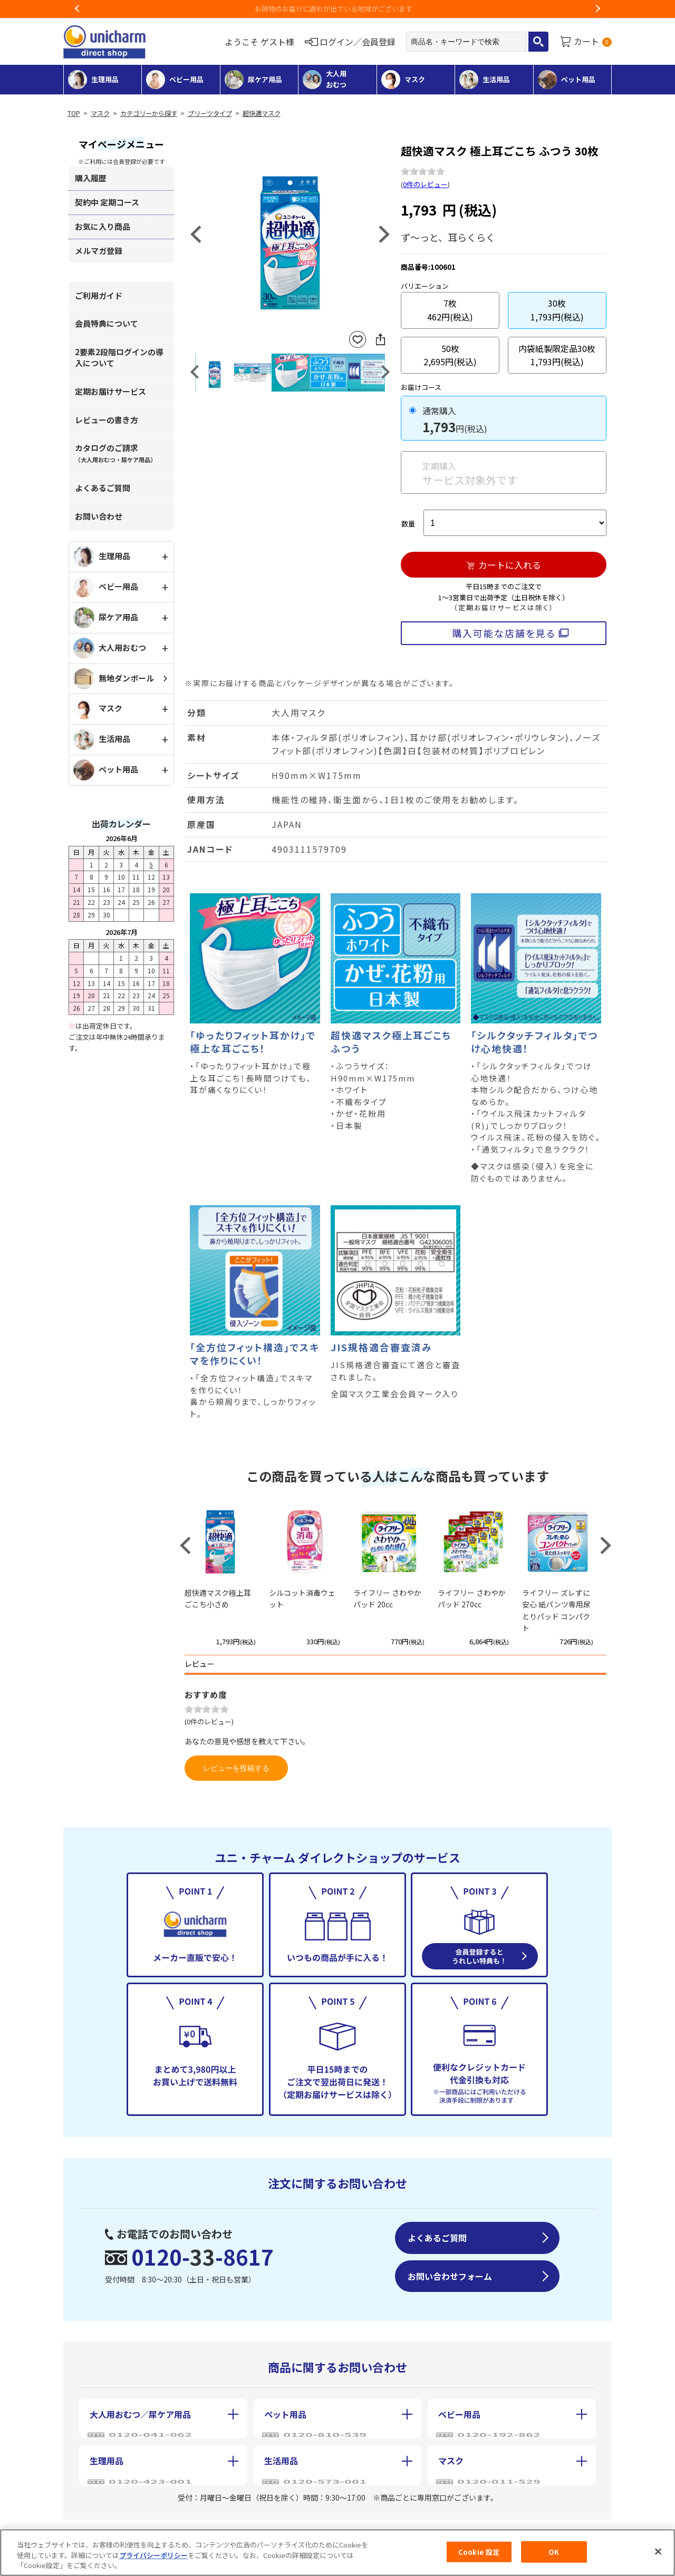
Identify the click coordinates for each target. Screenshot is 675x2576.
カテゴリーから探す (148, 113)
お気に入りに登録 (357, 339)
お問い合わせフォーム (450, 2276)
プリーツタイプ (210, 113)
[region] (337, 2552)
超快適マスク (262, 113)
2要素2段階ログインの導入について (119, 357)
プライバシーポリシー (153, 2555)
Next (597, 9)
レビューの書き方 (106, 419)
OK (553, 2551)
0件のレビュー (425, 184)
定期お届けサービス (110, 391)
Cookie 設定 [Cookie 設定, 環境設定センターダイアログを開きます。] (478, 2551)
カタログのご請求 (115, 453)
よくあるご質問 (102, 487)
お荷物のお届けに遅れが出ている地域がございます (338, 9)
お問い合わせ (98, 516)
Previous (77, 9)
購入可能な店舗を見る (504, 633)
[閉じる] (658, 2551)
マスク (100, 113)
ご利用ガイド (98, 295)
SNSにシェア (380, 339)
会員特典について (106, 323)
